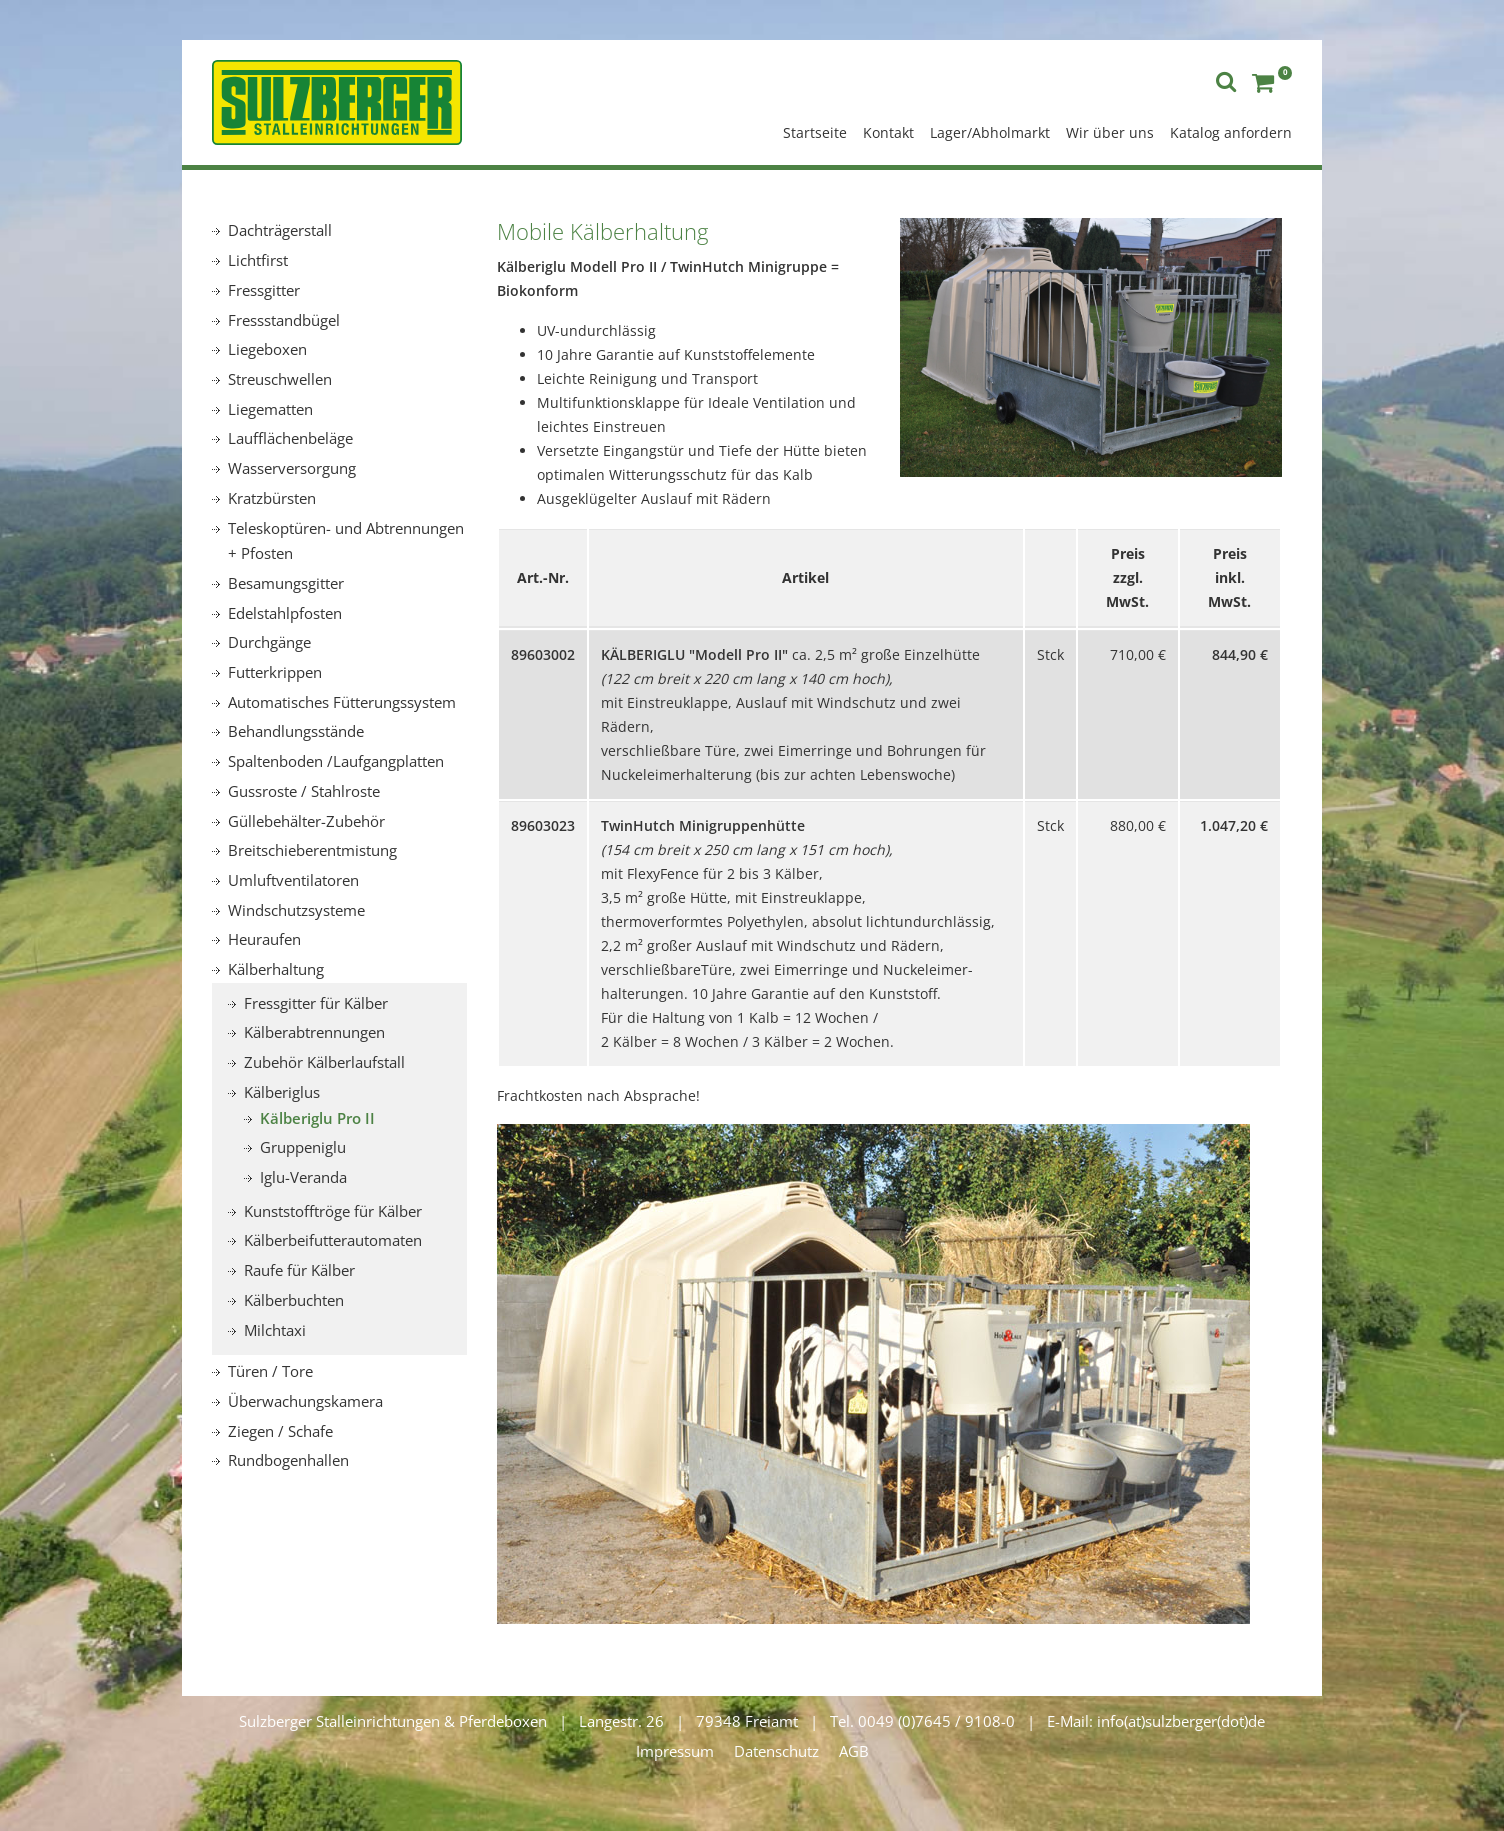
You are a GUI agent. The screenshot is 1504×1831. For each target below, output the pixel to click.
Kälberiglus (282, 1092)
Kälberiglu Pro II (317, 1118)
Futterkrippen (275, 672)
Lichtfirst (258, 260)
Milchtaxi (275, 1330)
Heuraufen (264, 939)
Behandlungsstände (296, 731)
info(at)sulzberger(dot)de (1181, 1721)
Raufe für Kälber (299, 1270)
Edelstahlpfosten (285, 613)
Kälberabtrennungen (314, 1032)
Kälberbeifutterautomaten (333, 1240)
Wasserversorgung (292, 468)
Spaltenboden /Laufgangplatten (336, 761)
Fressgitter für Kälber (316, 1003)
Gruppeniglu (303, 1147)
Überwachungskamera (305, 1401)
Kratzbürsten (272, 498)
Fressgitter (264, 290)
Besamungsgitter (286, 583)
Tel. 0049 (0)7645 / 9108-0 (922, 1721)
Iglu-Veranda (303, 1177)
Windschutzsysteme (296, 910)
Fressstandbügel (284, 320)
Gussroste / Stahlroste (304, 791)
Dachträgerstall (280, 230)
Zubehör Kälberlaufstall (324, 1062)
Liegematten (270, 409)
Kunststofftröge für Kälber (333, 1211)
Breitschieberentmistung (312, 850)
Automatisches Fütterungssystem (342, 702)
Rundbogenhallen (288, 1460)
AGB (854, 1751)
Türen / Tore (270, 1371)
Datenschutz (776, 1751)
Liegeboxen (267, 349)
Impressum (675, 1751)
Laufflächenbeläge (290, 438)
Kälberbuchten (294, 1300)
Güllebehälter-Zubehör (306, 821)
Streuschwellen (280, 379)
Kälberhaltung (276, 969)
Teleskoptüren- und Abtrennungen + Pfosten (346, 541)
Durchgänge (269, 642)
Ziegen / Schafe (280, 1431)
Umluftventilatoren (293, 880)
